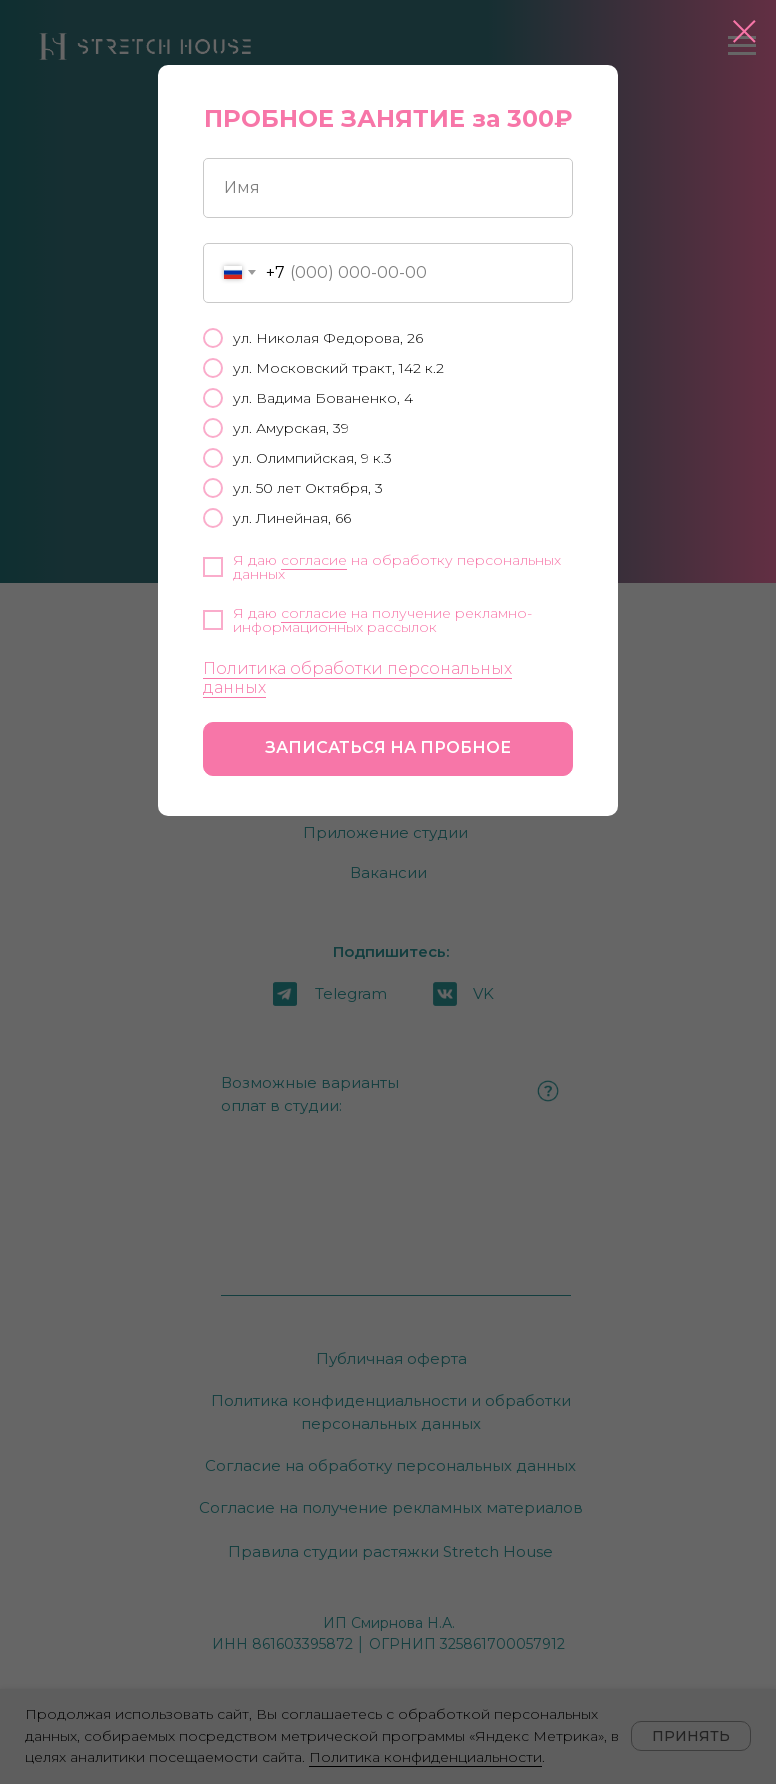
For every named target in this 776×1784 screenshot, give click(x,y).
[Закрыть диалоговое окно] (744, 31)
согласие (314, 560)
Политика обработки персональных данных (357, 678)
